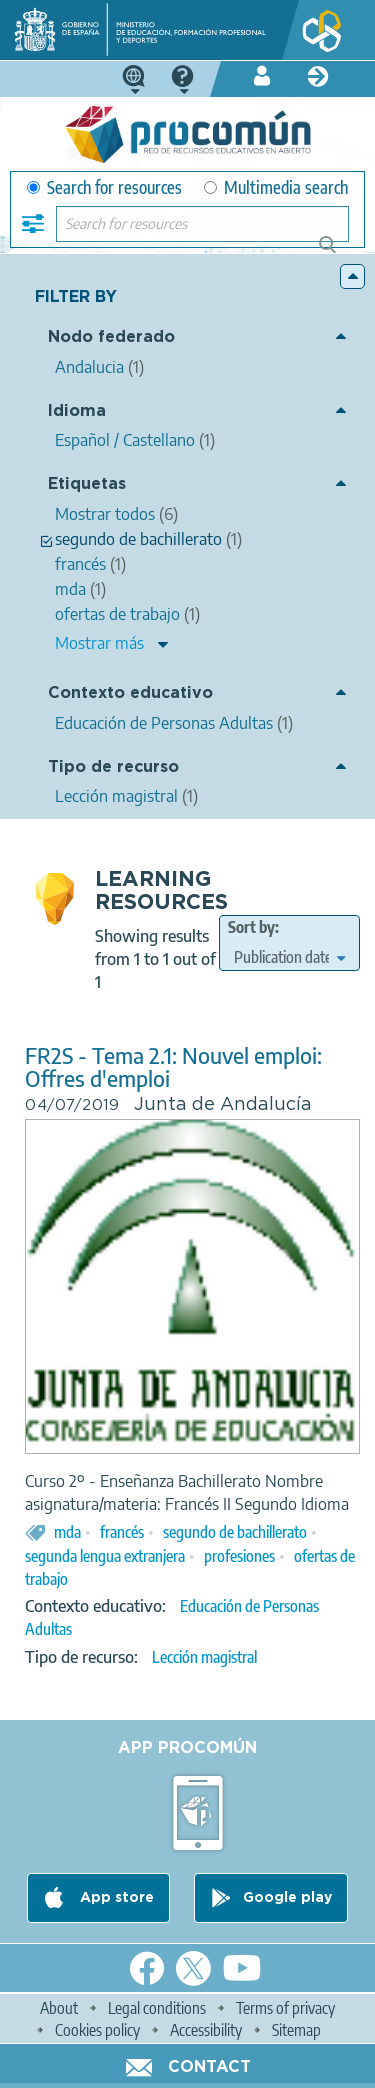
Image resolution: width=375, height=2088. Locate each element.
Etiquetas (87, 484)
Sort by (251, 927)
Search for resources (104, 187)
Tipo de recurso (113, 767)
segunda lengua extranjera (105, 1556)
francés (122, 1532)
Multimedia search (276, 187)
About (59, 2008)
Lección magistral (204, 1657)
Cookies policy (97, 2030)
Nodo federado (111, 337)
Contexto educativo (130, 693)
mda (67, 1532)
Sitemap (296, 2030)
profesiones (239, 1556)
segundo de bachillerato (235, 1532)
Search (337, 252)
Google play (287, 1898)
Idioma (77, 411)
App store (115, 1898)
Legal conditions (157, 2008)
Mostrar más (99, 643)
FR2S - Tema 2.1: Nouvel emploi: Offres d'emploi (173, 1067)
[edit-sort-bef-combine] (289, 957)
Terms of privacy (285, 2008)
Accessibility (206, 2030)
